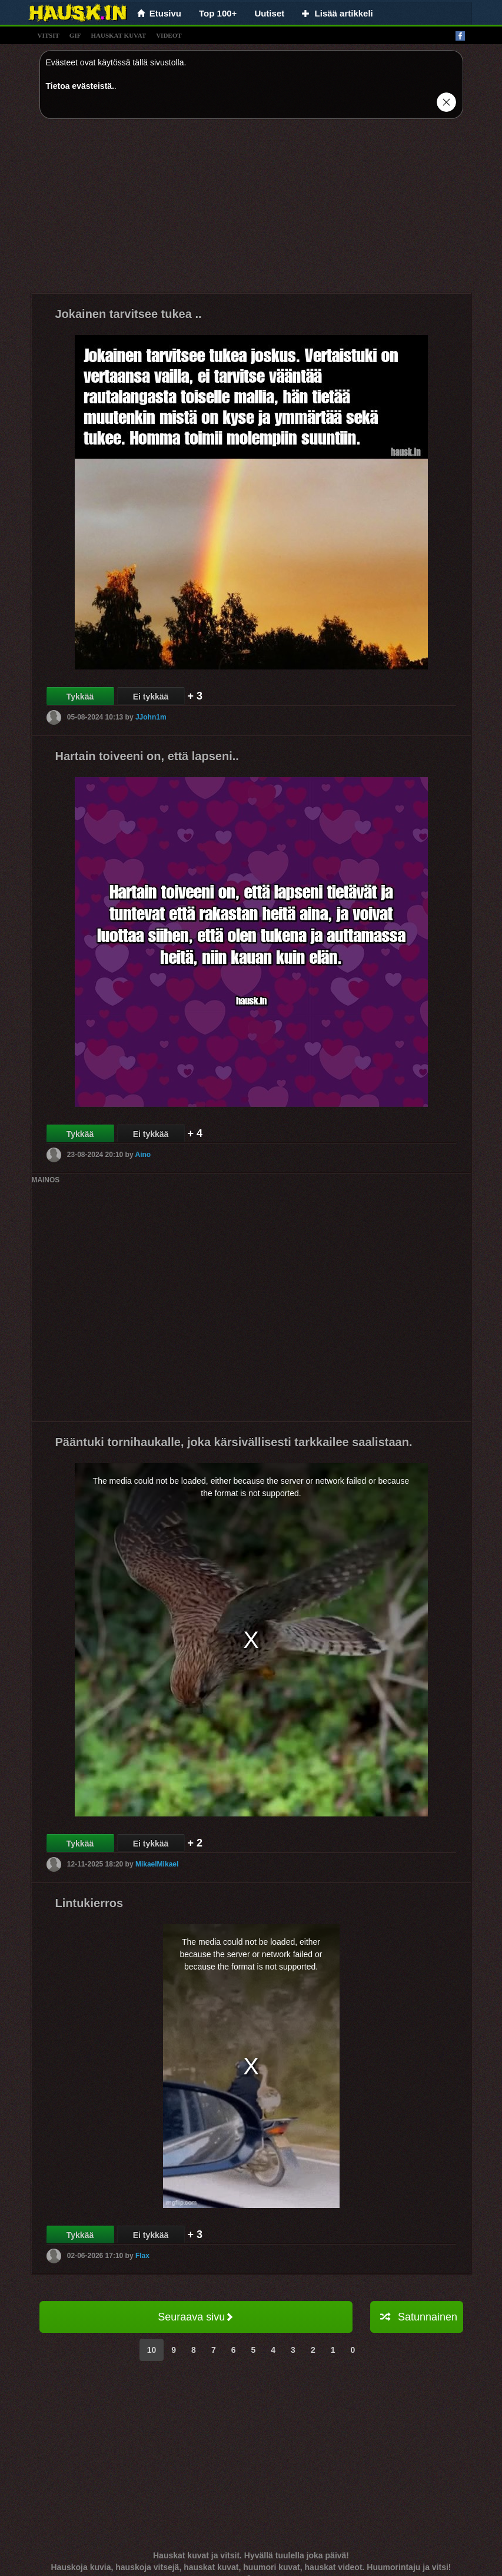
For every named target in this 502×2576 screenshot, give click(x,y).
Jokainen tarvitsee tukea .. (128, 313)
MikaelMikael (156, 1864)
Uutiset (269, 13)
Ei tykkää (151, 696)
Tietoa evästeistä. (80, 86)
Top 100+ (218, 13)
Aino (143, 1155)
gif (75, 35)
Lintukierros (89, 1903)
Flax (142, 2256)
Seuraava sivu (196, 2317)
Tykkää (80, 696)
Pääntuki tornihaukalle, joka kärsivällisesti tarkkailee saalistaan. (234, 1441)
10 (152, 2350)
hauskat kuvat (118, 35)
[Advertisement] (251, 210)
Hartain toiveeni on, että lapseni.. (147, 756)
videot (168, 35)
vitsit (48, 35)
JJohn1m (151, 717)
